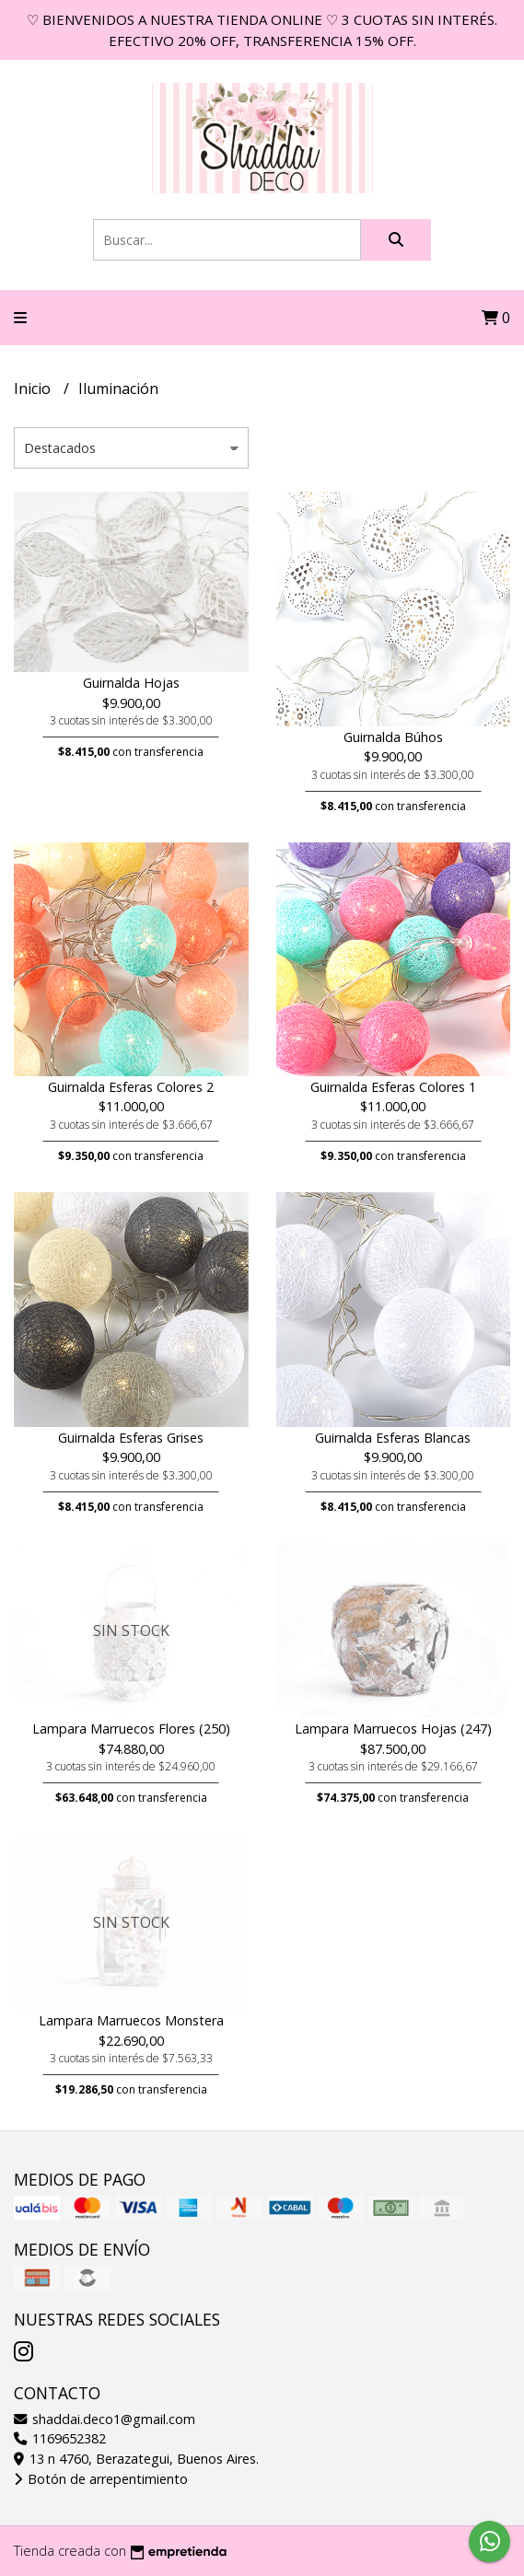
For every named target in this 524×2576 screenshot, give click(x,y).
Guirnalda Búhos (393, 737)
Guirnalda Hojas (131, 682)
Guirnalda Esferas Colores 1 (393, 1087)
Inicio (34, 388)
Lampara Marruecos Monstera (131, 2020)
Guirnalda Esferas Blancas (393, 1437)
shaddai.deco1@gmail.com (104, 2419)
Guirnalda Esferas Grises (131, 1437)
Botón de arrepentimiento (101, 2479)
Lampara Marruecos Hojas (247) (393, 1728)
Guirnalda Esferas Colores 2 (131, 1087)
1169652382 (60, 2438)
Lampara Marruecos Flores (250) (131, 1728)
